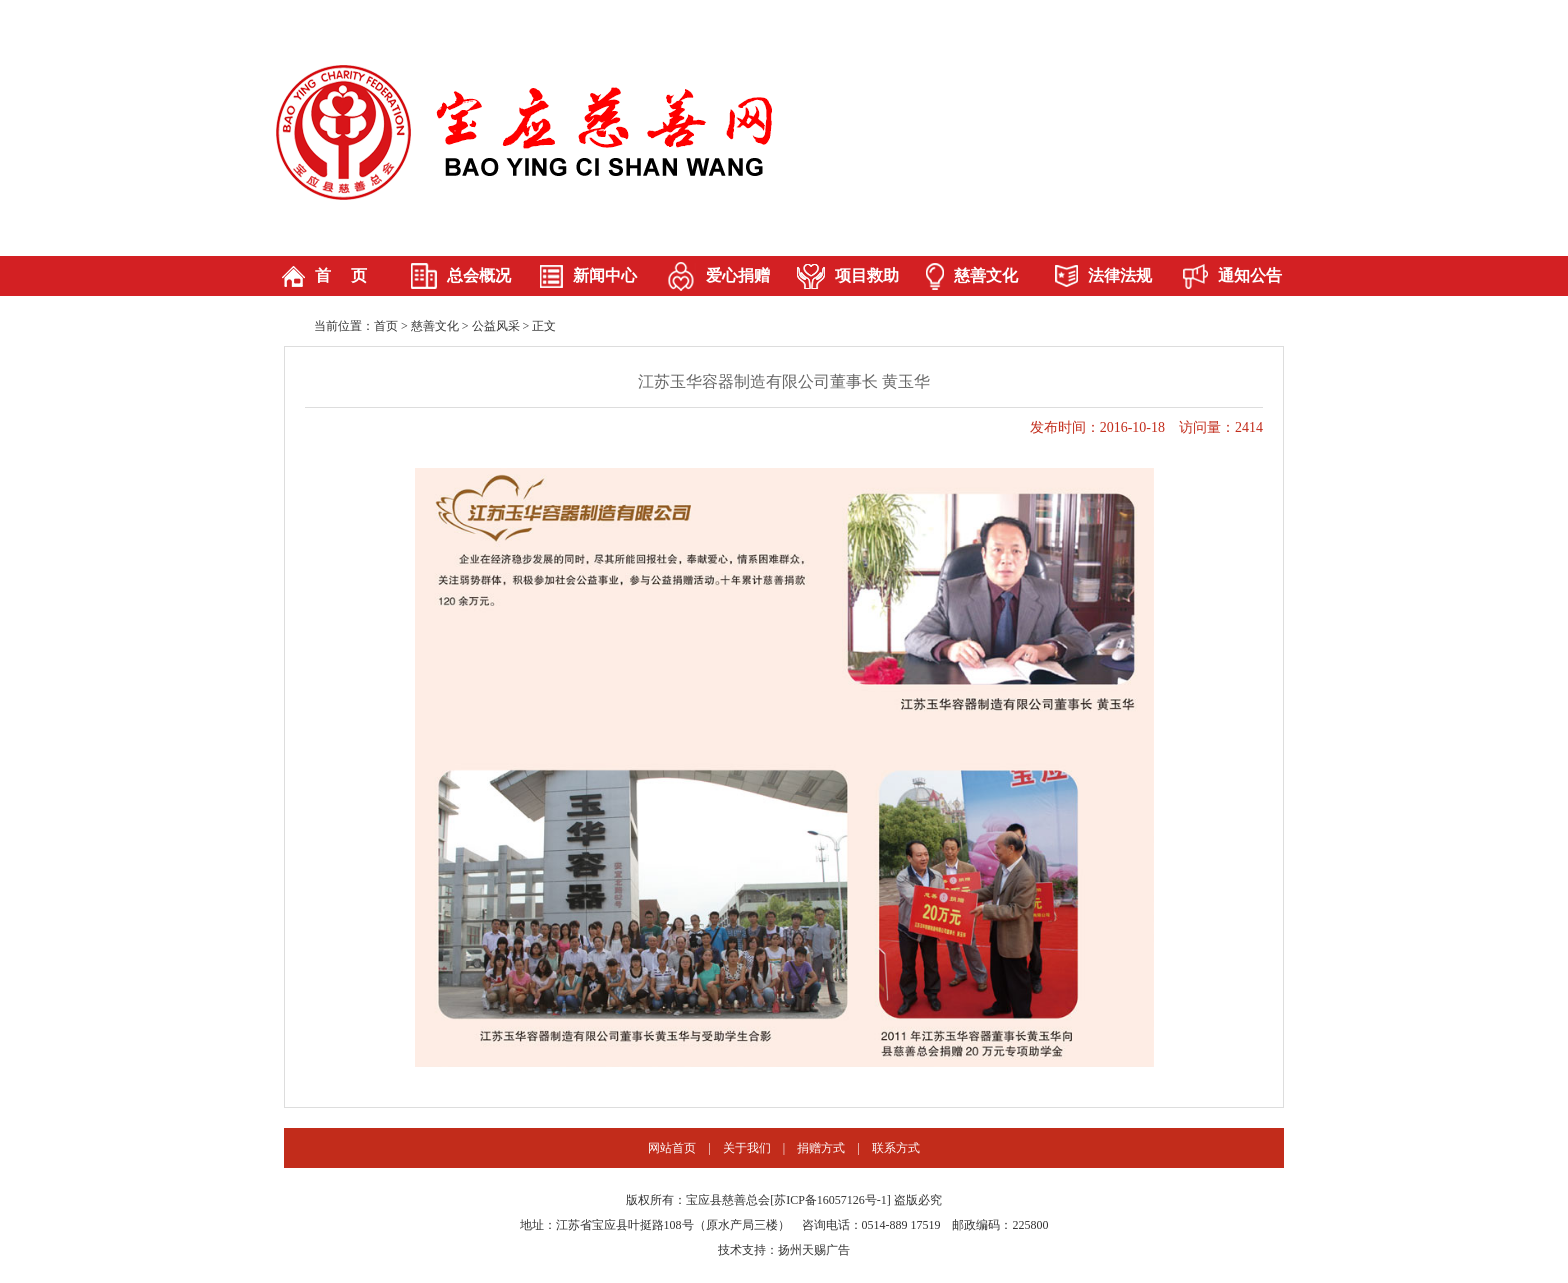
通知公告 (1250, 275)
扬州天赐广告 (814, 1250)
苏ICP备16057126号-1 (830, 1200)
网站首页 (672, 1148)
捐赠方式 (821, 1148)
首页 (386, 326)
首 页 (341, 275)
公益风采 (496, 326)
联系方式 (896, 1148)
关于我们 (747, 1148)
